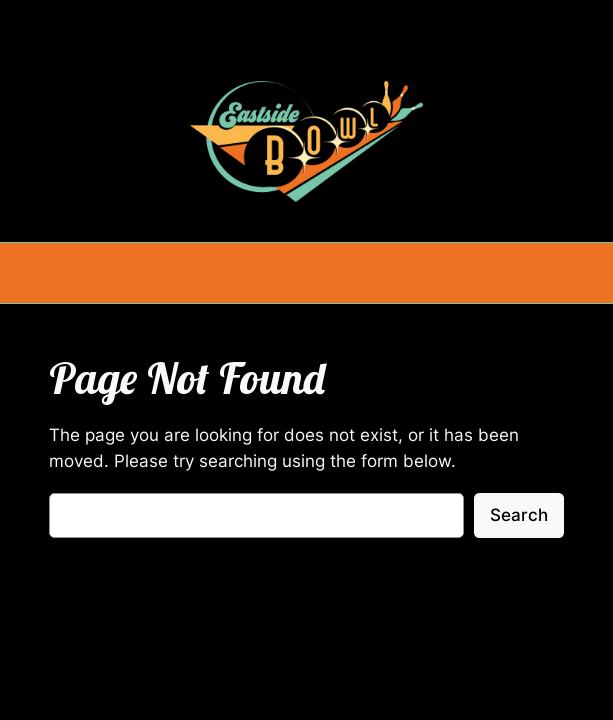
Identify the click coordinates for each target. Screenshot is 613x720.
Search (519, 515)
